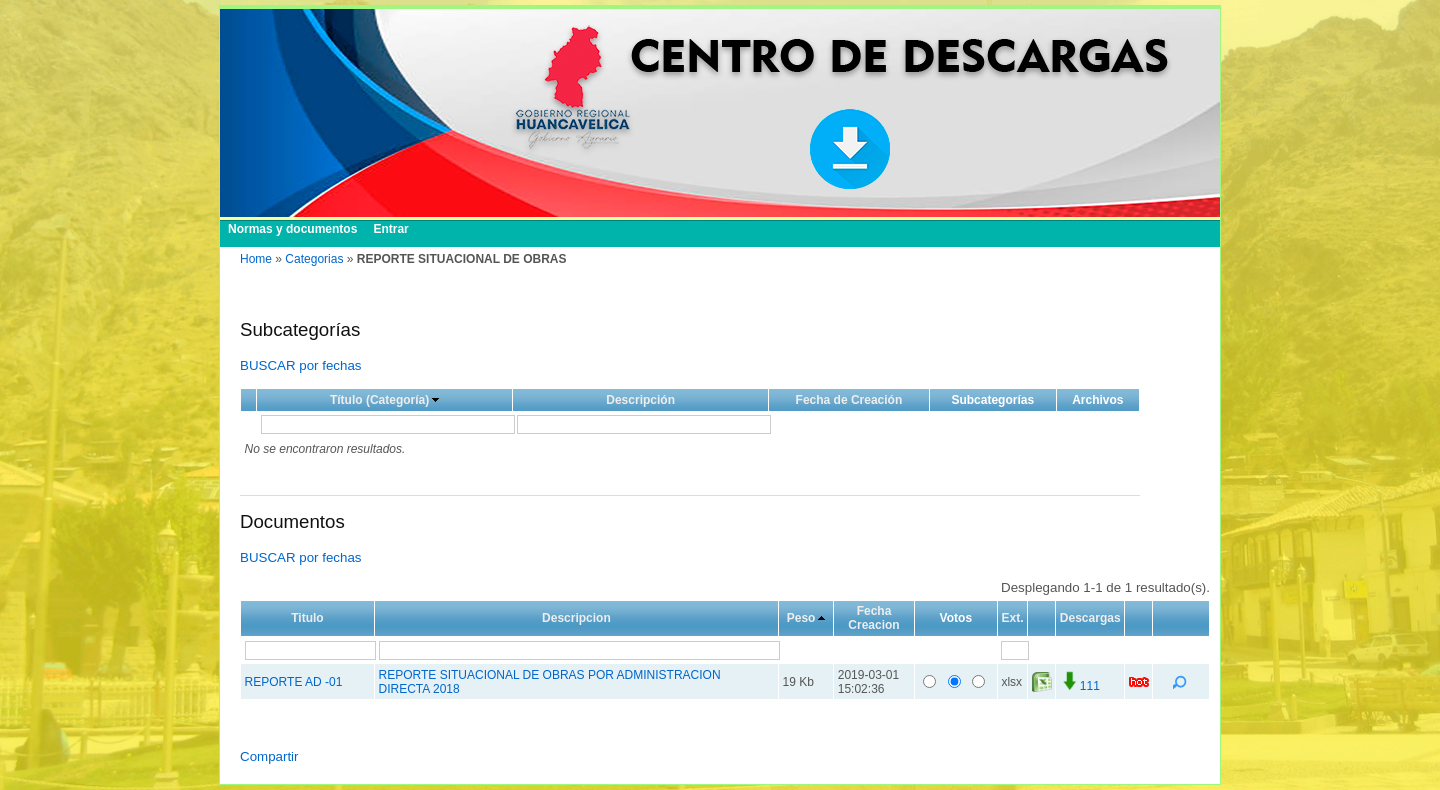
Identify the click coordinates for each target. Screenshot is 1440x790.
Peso (801, 618)
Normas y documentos (292, 229)
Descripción (640, 400)
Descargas (1090, 618)
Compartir (269, 756)
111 (1080, 686)
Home (256, 259)
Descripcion (576, 618)
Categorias (314, 259)
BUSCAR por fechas (300, 365)
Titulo (307, 618)
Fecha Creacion (873, 618)
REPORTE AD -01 (294, 682)
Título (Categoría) (379, 400)
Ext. (1012, 618)
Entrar (390, 229)
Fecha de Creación (849, 400)
